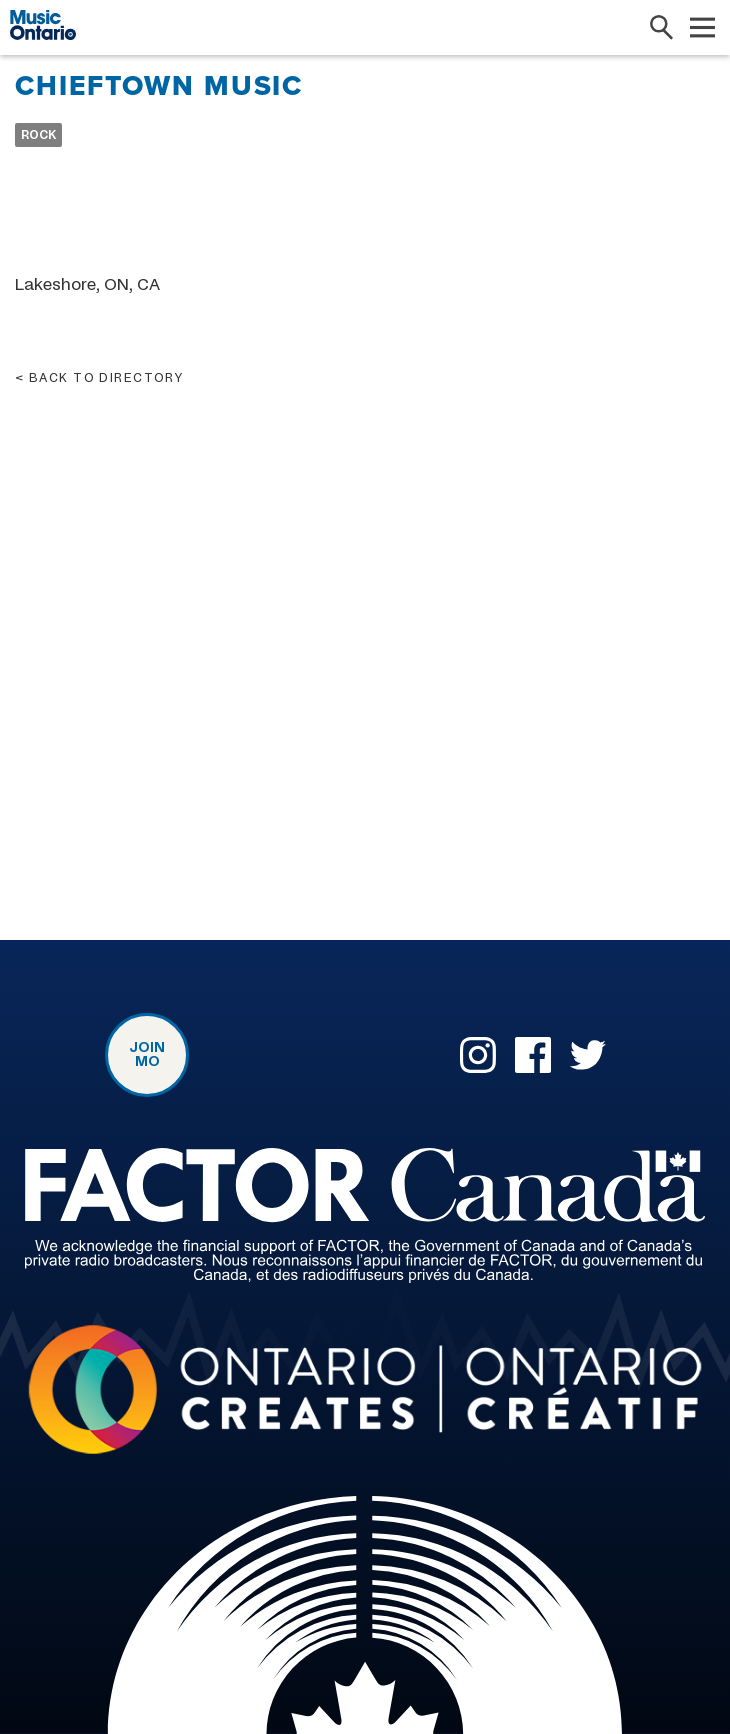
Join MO (147, 1055)
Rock (38, 135)
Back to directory (106, 378)
